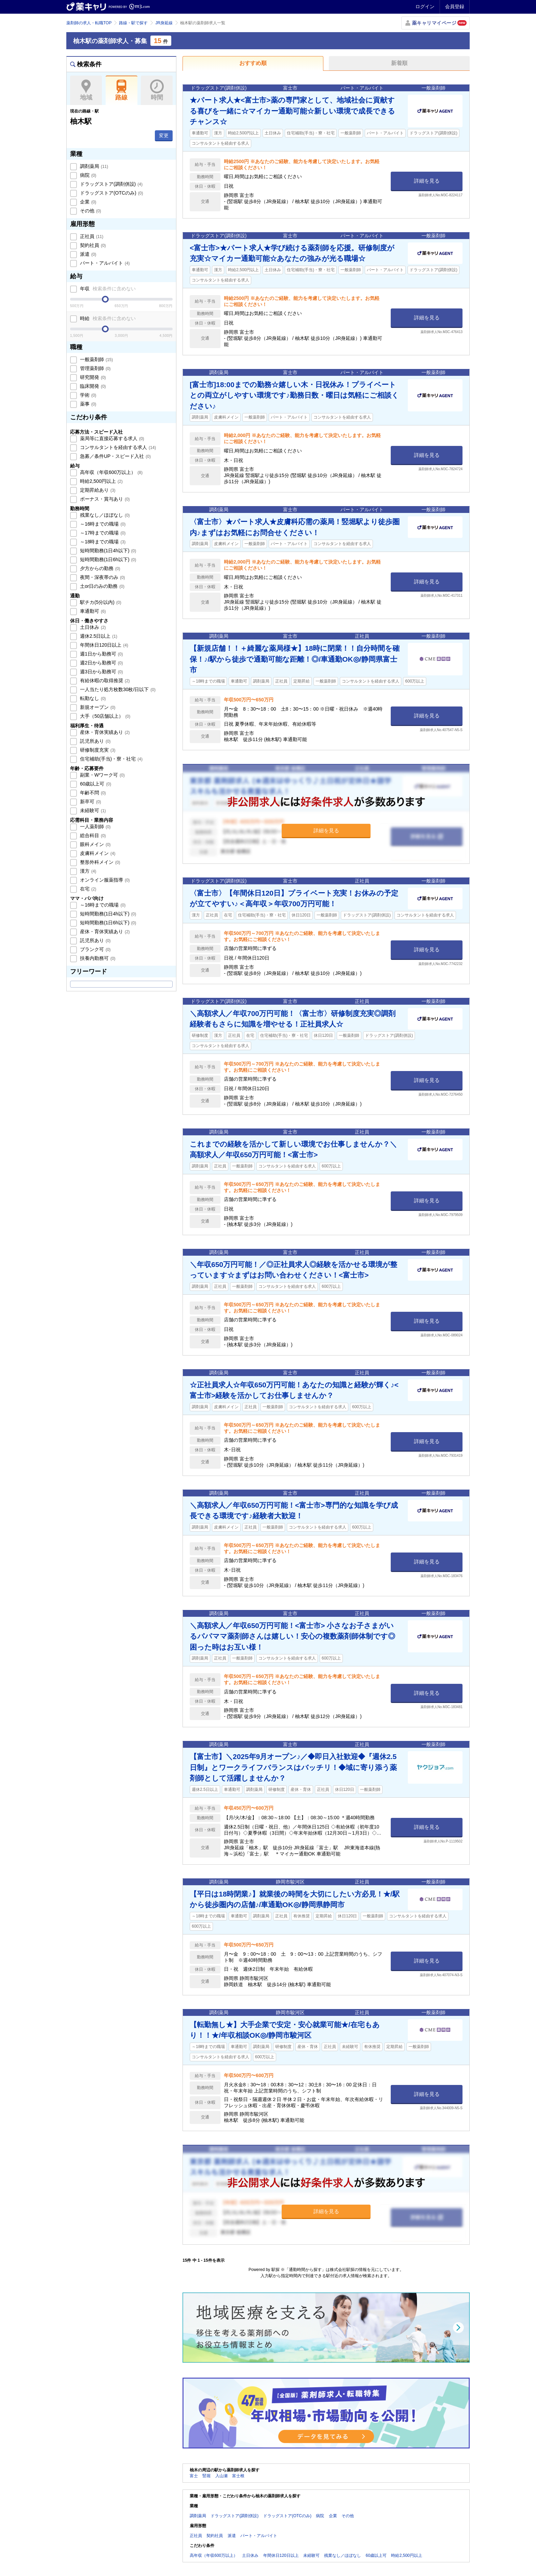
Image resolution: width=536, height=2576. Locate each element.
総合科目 (92, 835)
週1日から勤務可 (101, 654)
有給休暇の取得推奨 (104, 680)
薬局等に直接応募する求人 (111, 438)
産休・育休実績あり (104, 732)
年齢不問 (92, 792)
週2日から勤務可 (101, 662)
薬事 (87, 404)
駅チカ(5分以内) (100, 602)
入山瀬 (221, 2475)
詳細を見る (427, 181)
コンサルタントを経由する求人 (117, 447)
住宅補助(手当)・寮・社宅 (111, 759)
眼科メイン (95, 844)
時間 (156, 90)
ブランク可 (95, 949)
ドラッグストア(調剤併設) (111, 184)
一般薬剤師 (96, 359)
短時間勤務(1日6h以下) (107, 559)
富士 (194, 2475)
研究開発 (92, 377)
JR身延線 (164, 23)
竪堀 (206, 2475)
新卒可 (90, 801)
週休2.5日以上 (98, 636)
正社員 (91, 236)
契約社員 (92, 245)
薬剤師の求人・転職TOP (88, 23)
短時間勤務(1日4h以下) (107, 550)
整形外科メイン (99, 862)
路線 (121, 90)
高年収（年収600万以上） (111, 472)
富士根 (238, 2475)
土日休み (92, 627)
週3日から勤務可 (101, 671)
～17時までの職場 (102, 533)
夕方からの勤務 (99, 568)
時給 (107, 318)
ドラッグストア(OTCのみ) (111, 193)
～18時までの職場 (102, 541)
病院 (87, 175)
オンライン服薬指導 (104, 880)
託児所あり (95, 741)
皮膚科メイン (97, 853)
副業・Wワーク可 (102, 775)
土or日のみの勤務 (101, 586)
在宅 (87, 888)
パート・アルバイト (104, 263)
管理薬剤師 (95, 368)
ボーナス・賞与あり (104, 499)
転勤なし (92, 698)
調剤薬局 (93, 166)
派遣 (87, 254)
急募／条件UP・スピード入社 (115, 456)
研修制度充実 (97, 750)
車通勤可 (92, 611)
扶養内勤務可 (97, 958)
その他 (90, 210)
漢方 (87, 871)
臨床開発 (92, 386)
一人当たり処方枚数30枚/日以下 (117, 689)
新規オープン (97, 707)
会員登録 (454, 6)
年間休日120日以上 (103, 645)
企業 (87, 201)
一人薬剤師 (95, 826)
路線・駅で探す (133, 23)
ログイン (424, 6)
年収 (107, 288)
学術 (87, 395)
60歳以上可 (95, 784)
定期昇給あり (97, 490)
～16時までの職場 (102, 524)
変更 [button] (164, 135)
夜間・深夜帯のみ (102, 577)
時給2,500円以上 (101, 481)
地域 (85, 90)
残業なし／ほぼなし (104, 515)
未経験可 (92, 810)
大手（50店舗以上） (104, 716)
